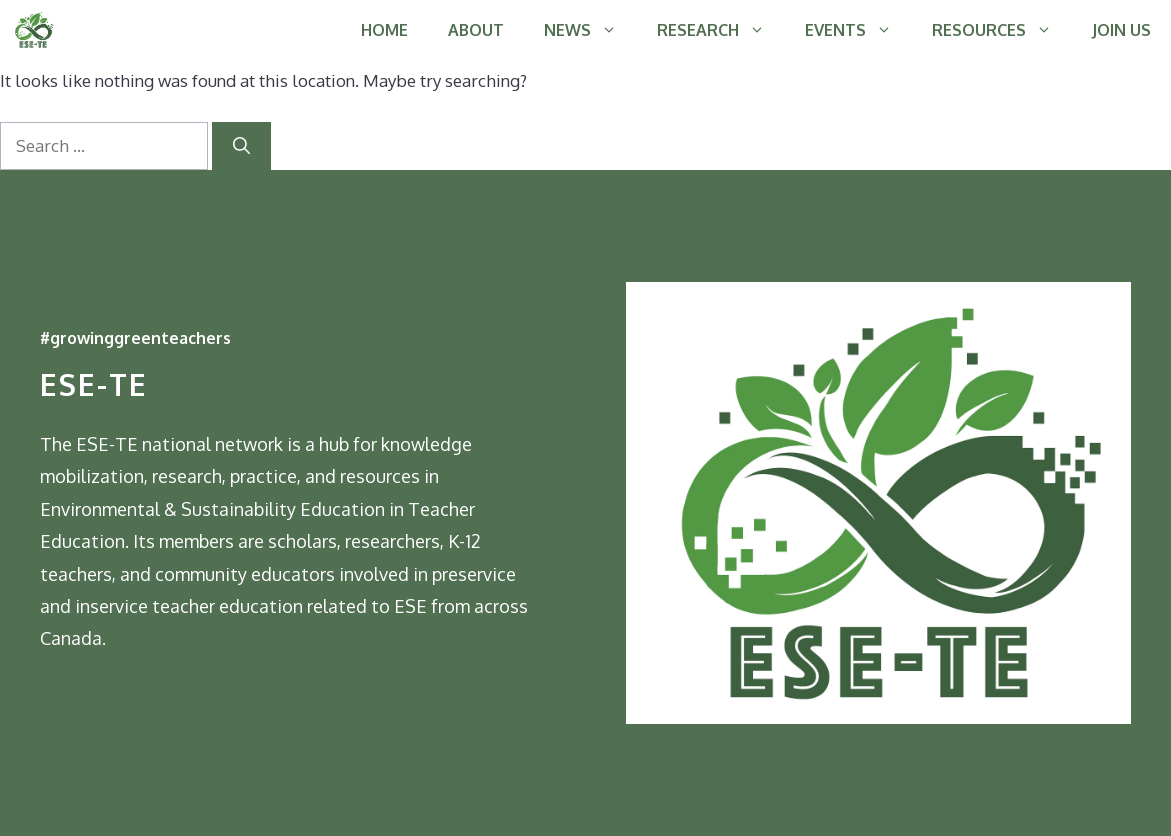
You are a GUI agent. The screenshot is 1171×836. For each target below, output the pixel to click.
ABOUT (476, 30)
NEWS (590, 30)
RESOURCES (1002, 30)
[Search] (241, 146)
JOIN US (1121, 30)
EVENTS (858, 30)
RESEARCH (721, 30)
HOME (384, 30)
